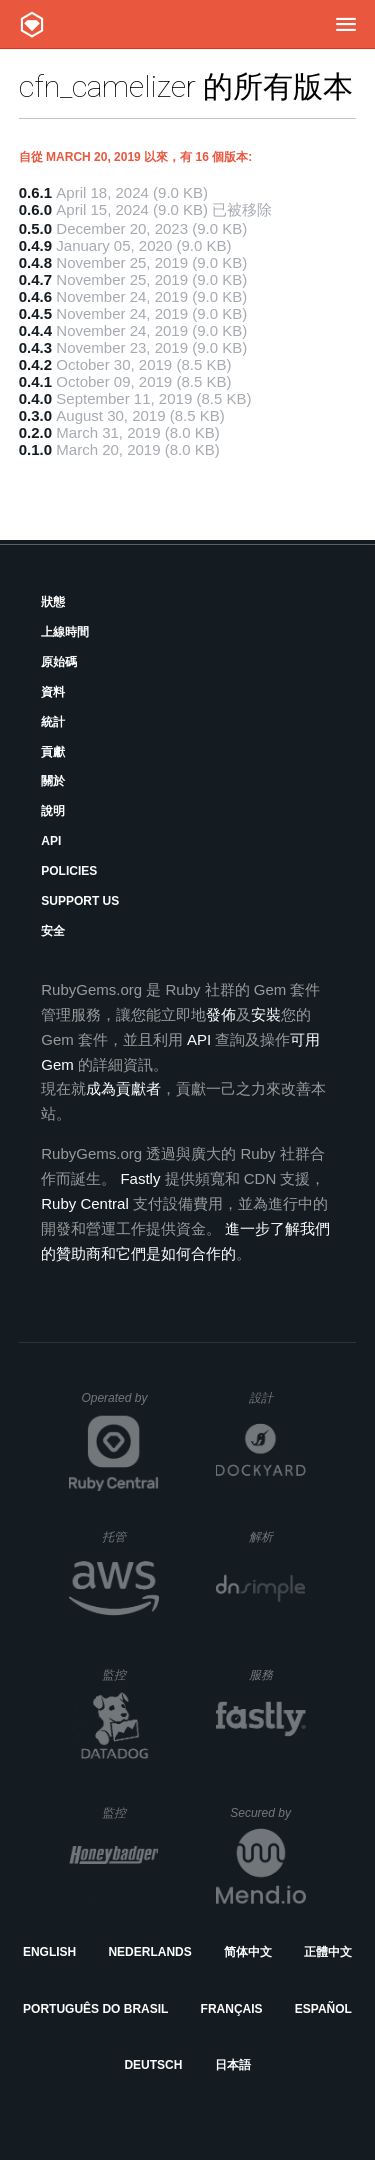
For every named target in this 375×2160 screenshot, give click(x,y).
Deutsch (153, 2065)
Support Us (80, 901)
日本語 (233, 2065)
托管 (127, 1536)
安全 (53, 931)
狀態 (53, 602)
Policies (69, 871)
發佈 (221, 1014)
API (51, 841)
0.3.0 (35, 415)
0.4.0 (35, 398)
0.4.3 (35, 347)
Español (323, 2009)
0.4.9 (35, 245)
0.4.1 (35, 381)
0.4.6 (35, 296)
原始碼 (59, 662)
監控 (130, 1674)
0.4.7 (35, 279)
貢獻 (53, 752)
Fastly (140, 1178)
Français (232, 2009)
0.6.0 (35, 209)
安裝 (266, 1014)
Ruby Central (85, 1203)
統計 (53, 722)
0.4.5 (35, 313)
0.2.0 (35, 432)
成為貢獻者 (123, 1088)
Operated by (120, 1405)
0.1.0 (35, 449)
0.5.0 (35, 228)
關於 (53, 781)
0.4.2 (35, 364)
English (49, 1952)
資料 (53, 692)
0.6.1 (35, 192)
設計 (277, 1397)
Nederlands (149, 1952)
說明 (53, 811)
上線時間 (65, 632)
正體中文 (328, 1952)
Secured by (267, 1813)
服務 (277, 1674)
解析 (277, 1536)
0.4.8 (35, 262)
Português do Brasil (95, 2009)
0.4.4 (35, 330)
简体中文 (248, 1952)
